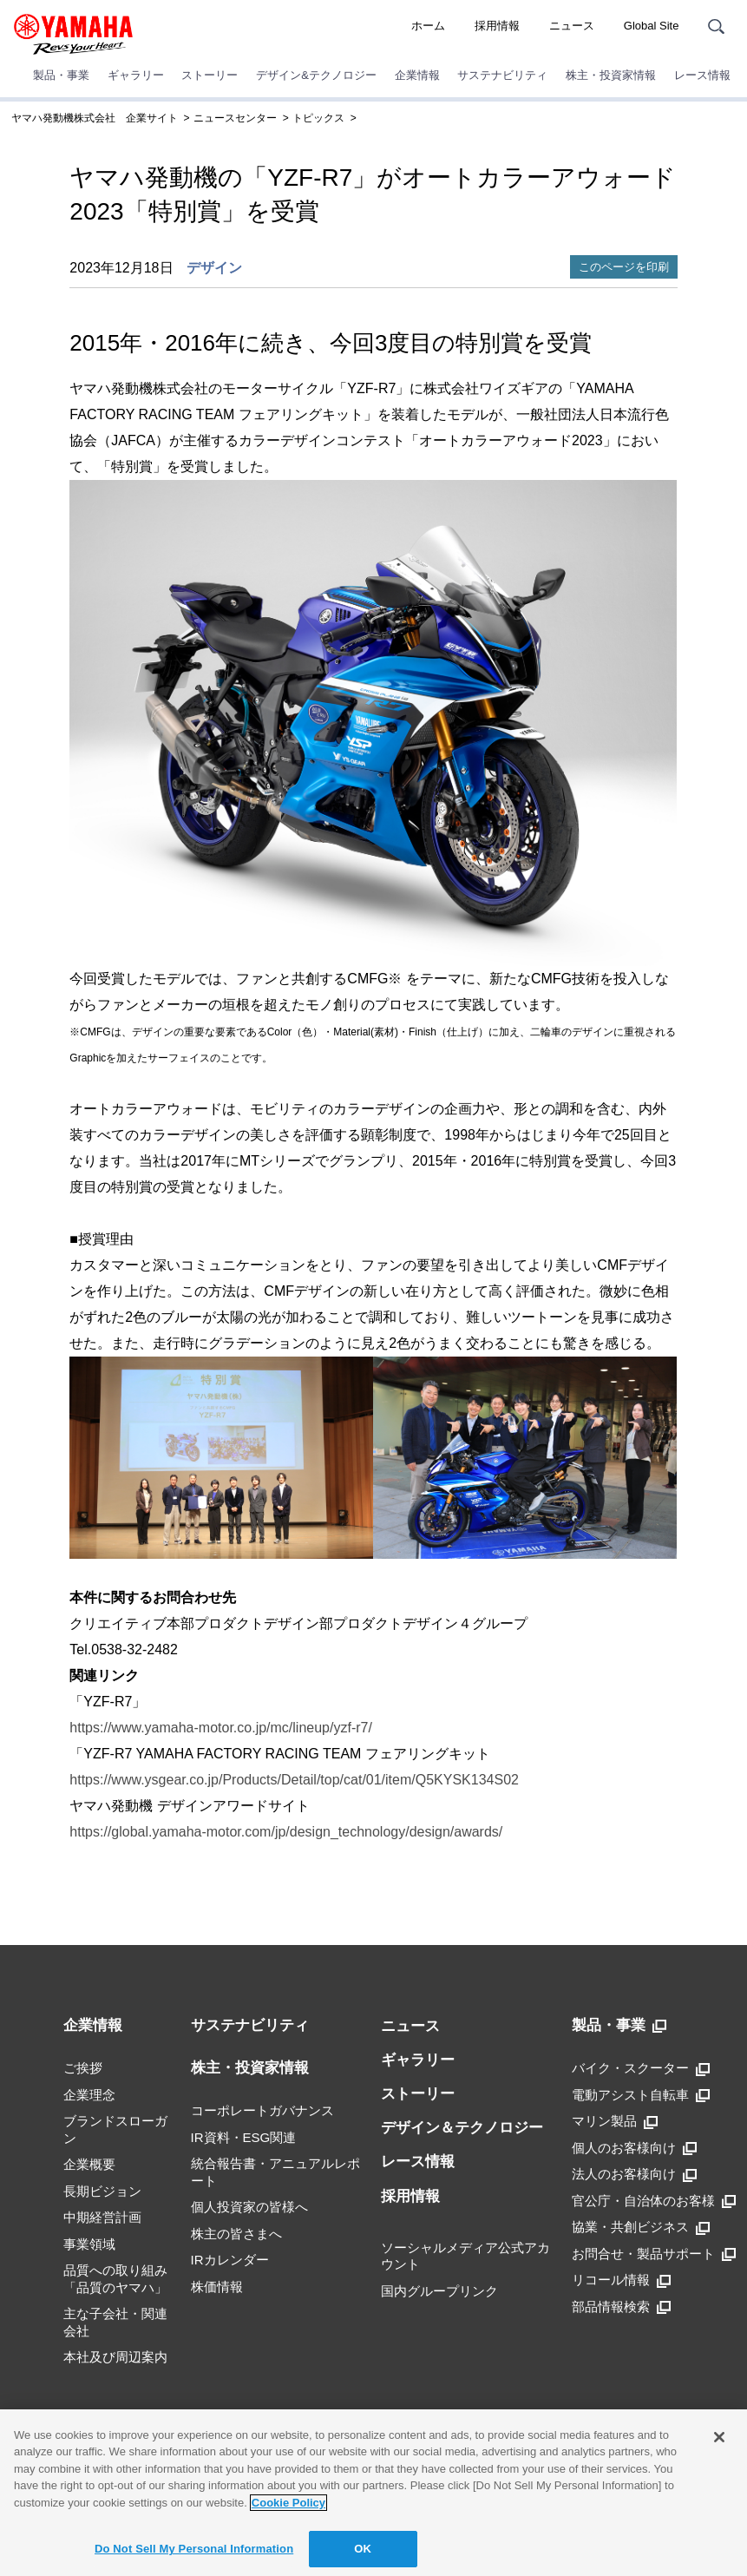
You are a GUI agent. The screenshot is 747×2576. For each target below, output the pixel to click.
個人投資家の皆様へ (249, 2206)
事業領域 (89, 2244)
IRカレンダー (230, 2259)
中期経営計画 (102, 2217)
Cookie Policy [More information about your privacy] (288, 2502)
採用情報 (497, 25)
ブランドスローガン (115, 2129)
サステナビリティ (502, 75)
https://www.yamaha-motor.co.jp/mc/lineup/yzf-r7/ (220, 1727)
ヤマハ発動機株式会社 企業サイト (94, 118)
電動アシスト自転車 (641, 2095)
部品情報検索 (621, 2307)
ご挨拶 (82, 2067)
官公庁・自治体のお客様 (654, 2201)
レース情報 (702, 75)
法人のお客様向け (634, 2174)
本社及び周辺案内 (115, 2356)
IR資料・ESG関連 (244, 2137)
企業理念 (89, 2094)
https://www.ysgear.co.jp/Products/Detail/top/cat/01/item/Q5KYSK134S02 (294, 1779)
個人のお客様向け (634, 2148)
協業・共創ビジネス (641, 2227)
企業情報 (417, 75)
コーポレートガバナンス (262, 2110)
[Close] (719, 2437)
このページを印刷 (624, 266)
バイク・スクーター (641, 2068)
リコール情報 (621, 2280)
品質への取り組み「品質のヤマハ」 (115, 2279)
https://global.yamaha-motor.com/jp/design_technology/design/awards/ (285, 1831)
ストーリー (209, 75)
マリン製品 (615, 2121)
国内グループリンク (439, 2291)
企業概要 (89, 2164)
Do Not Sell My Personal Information (194, 2548)
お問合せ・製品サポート (654, 2254)
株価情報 (217, 2286)
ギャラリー (136, 75)
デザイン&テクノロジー (316, 75)
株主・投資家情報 (611, 75)
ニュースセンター (235, 118)
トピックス (318, 118)
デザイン (214, 267)
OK (362, 2548)
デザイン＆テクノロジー (462, 2127)
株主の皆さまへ (236, 2233)
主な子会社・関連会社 (115, 2322)
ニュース (571, 25)
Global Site (651, 25)
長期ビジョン (102, 2191)
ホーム (428, 25)
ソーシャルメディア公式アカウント (465, 2256)
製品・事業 (61, 75)
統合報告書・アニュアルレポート (275, 2172)
